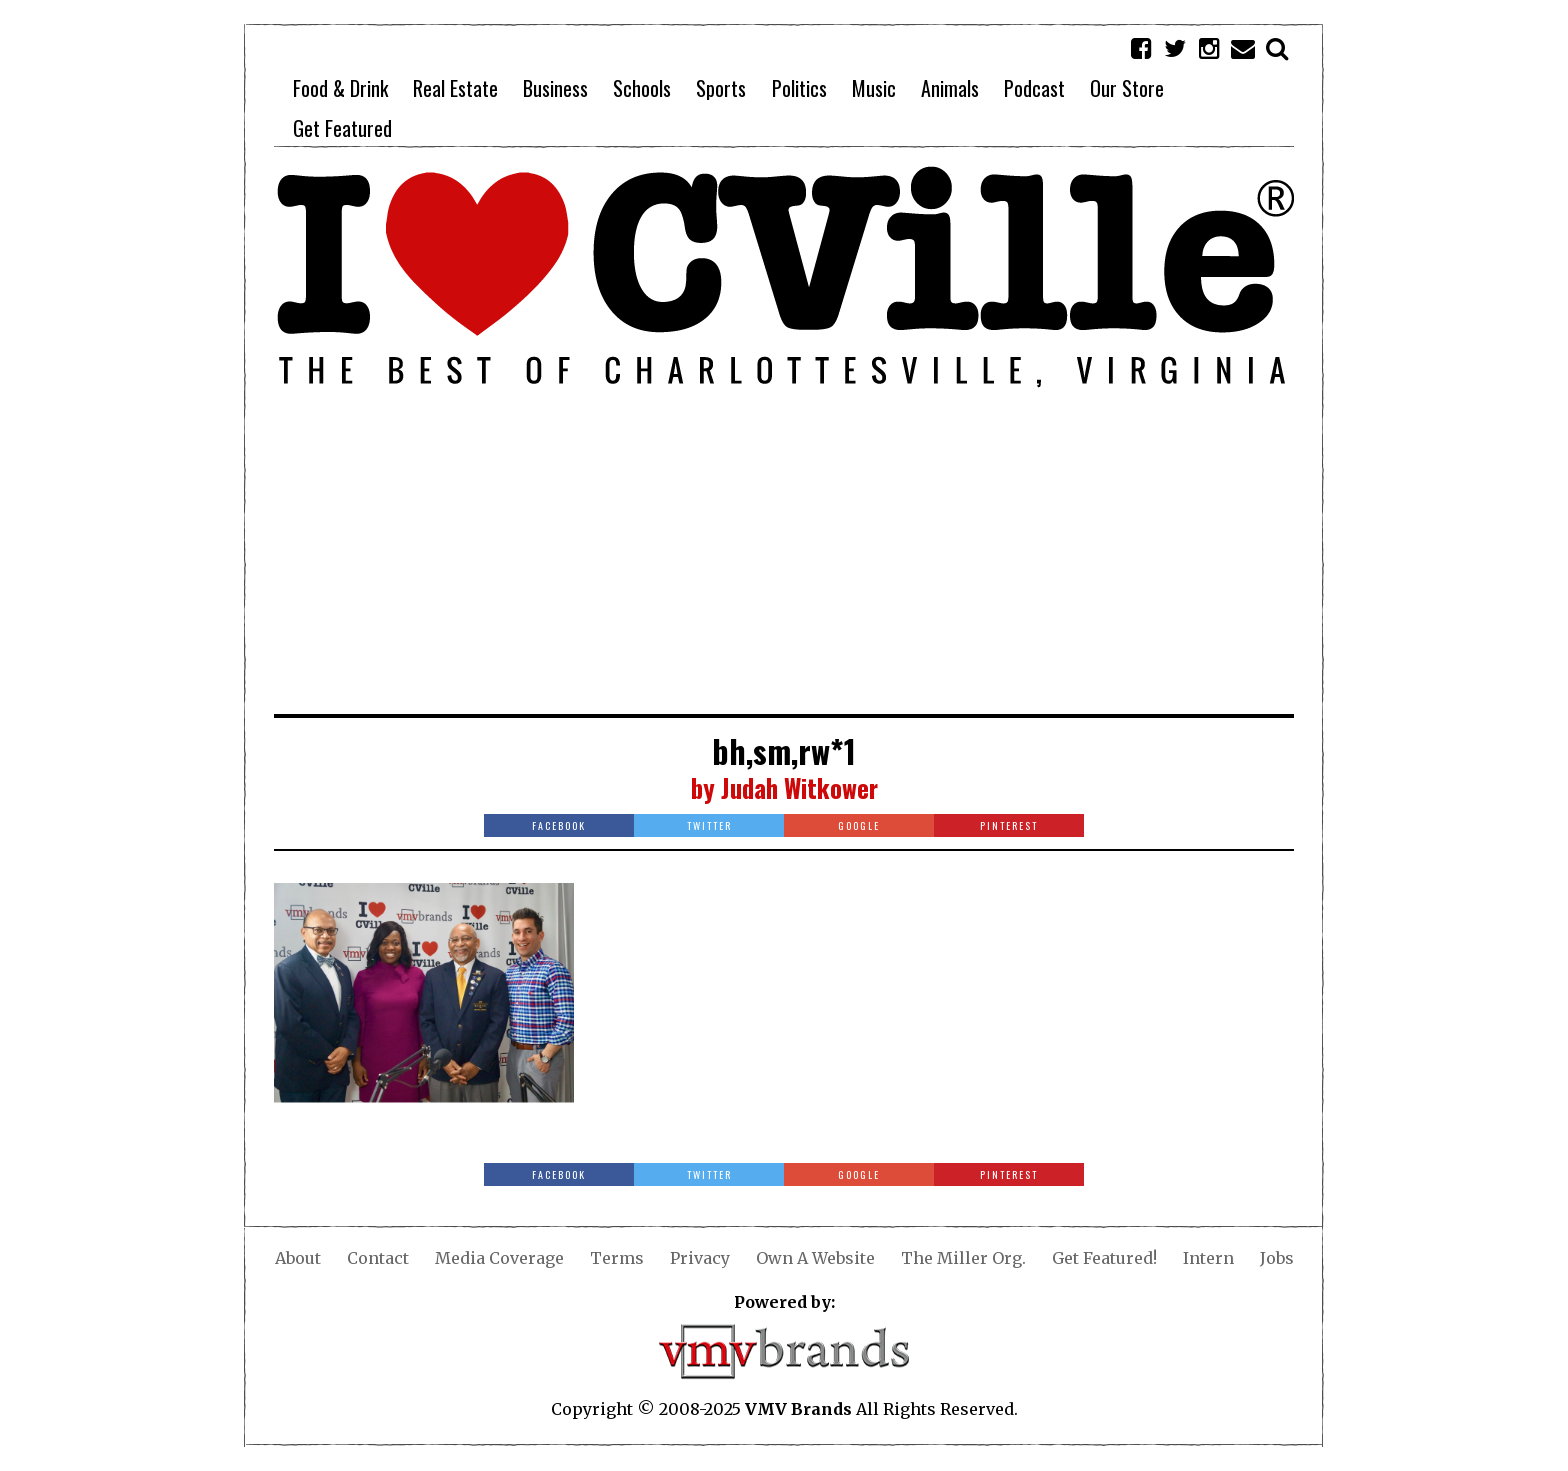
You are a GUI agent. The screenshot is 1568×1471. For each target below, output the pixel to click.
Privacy (700, 1258)
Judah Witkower (799, 787)
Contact (378, 1258)
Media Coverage (499, 1258)
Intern (1208, 1258)
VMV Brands (798, 1409)
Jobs (1277, 1258)
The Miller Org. (963, 1258)
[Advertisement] (784, 564)
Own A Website (815, 1258)
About (298, 1258)
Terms (617, 1258)
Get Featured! (1104, 1258)
